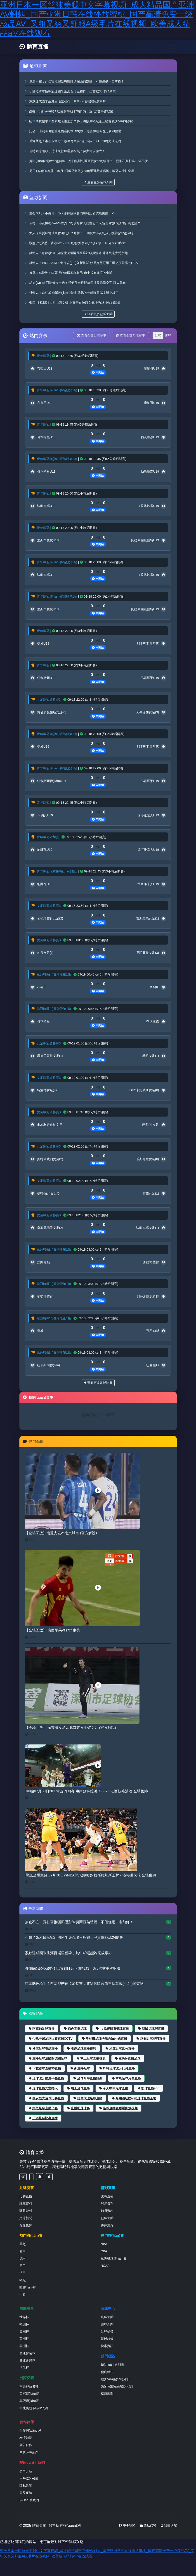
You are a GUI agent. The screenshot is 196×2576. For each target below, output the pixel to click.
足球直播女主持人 (43, 2105)
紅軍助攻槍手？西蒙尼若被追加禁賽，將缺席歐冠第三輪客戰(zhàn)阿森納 (79, 122)
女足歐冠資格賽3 (49, 709)
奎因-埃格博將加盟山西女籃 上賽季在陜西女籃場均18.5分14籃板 (72, 308)
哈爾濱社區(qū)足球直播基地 (134, 2115)
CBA (104, 2268)
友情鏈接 (25, 2455)
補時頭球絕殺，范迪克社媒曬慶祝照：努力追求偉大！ (65, 153)
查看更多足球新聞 (98, 185)
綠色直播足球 (75, 2045)
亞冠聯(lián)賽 (29, 2410)
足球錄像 (107, 2348)
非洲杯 (24, 2363)
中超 (22, 2311)
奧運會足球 (27, 2370)
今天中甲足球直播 (113, 2105)
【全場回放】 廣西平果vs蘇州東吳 (52, 1647)
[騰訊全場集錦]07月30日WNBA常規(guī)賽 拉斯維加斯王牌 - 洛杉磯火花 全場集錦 (90, 1892)
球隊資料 (25, 2220)
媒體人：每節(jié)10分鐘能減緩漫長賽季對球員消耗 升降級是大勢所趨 (76, 257)
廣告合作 (25, 2462)
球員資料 (25, 2228)
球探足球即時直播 (151, 2055)
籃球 (168, 340)
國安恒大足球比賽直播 (46, 2115)
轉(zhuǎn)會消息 (113, 2381)
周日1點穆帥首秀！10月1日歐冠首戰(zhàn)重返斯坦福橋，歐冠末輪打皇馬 (80, 173)
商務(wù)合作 (28, 2469)
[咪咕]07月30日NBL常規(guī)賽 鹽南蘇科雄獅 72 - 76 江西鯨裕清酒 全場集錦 (86, 1808)
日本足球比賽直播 (43, 2135)
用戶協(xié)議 (28, 2495)
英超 (22, 2261)
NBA (104, 2261)
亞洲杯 (24, 2355)
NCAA (105, 2282)
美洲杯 (24, 2348)
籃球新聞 (107, 2235)
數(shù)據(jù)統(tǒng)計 (117, 2403)
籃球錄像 (107, 2355)
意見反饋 (25, 2510)
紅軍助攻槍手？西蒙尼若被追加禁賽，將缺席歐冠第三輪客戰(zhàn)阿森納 (84, 2001)
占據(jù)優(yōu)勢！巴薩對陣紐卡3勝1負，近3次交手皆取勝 (69, 112)
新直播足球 (80, 2085)
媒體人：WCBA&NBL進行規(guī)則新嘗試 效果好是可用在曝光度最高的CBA (81, 267)
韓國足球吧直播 (151, 2045)
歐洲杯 (24, 2341)
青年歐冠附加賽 (48, 848)
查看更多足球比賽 (98, 1399)
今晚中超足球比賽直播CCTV (51, 2055)
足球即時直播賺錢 (87, 2095)
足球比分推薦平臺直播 (46, 2095)
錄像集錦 (25, 2242)
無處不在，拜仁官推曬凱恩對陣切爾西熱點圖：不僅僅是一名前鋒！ (79, 1939)
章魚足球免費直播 (126, 2095)
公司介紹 (25, 2488)
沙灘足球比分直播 (120, 2065)
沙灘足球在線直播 (43, 2065)
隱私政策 (25, 2502)
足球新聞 (25, 2235)
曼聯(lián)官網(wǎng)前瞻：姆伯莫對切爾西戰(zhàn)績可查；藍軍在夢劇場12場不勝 (86, 163)
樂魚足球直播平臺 (43, 2125)
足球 (158, 340)
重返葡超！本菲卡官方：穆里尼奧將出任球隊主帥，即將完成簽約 (73, 143)
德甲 (22, 2275)
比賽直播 (25, 2213)
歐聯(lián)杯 (27, 2304)
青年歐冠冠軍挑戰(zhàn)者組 (58, 883)
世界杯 (24, 2334)
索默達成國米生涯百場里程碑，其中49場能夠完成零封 (65, 102)
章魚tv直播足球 (127, 2075)
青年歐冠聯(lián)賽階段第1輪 (57, 396)
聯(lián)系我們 (29, 2517)
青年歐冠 (44, 361)
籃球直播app (149, 2105)
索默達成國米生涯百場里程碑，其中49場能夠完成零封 (68, 1970)
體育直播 (33, 47)
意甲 (22, 2282)
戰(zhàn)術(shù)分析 (115, 2396)
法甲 (22, 2290)
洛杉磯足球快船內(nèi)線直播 (104, 2055)
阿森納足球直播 (41, 2045)
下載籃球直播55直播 (45, 2085)
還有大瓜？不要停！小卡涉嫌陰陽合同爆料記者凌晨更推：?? (70, 216)
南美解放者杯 (28, 2403)
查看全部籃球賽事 (130, 340)
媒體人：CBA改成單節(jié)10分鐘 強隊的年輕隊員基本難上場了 (72, 297)
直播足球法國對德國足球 (48, 2075)
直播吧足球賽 (78, 2125)
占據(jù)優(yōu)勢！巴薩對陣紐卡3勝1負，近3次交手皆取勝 (72, 1985)
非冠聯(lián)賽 (29, 2418)
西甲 (22, 2268)
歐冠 (22, 2297)
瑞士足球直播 (78, 2105)
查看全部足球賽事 (91, 340)
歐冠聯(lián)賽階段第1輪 (54, 987)
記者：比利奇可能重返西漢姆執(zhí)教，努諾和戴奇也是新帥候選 (73, 132)
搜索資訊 (107, 2363)
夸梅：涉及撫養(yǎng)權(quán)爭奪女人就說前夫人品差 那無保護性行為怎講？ (83, 226)
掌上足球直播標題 (91, 2075)
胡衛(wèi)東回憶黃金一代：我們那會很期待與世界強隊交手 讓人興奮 (75, 287)
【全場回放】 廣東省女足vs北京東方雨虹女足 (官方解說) (70, 1744)
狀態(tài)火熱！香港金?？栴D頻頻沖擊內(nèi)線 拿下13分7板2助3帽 (75, 246)
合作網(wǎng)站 (30, 2447)
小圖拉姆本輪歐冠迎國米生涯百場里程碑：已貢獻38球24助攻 (70, 92)
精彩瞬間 (107, 2410)
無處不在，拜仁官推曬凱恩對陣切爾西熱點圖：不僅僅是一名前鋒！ (74, 81)
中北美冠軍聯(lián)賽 (34, 2425)
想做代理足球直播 (87, 2115)
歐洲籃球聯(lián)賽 (114, 2275)
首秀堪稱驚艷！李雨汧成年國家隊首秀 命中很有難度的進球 (69, 277)
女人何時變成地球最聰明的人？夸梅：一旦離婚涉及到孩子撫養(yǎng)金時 (79, 236)
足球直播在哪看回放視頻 (118, 2125)
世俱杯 (24, 2384)
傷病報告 (107, 2389)
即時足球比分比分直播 (117, 2085)
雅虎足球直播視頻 (81, 2065)
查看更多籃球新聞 (98, 319)
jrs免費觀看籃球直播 (112, 2045)
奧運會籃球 (27, 2377)
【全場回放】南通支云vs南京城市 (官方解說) (61, 1550)
